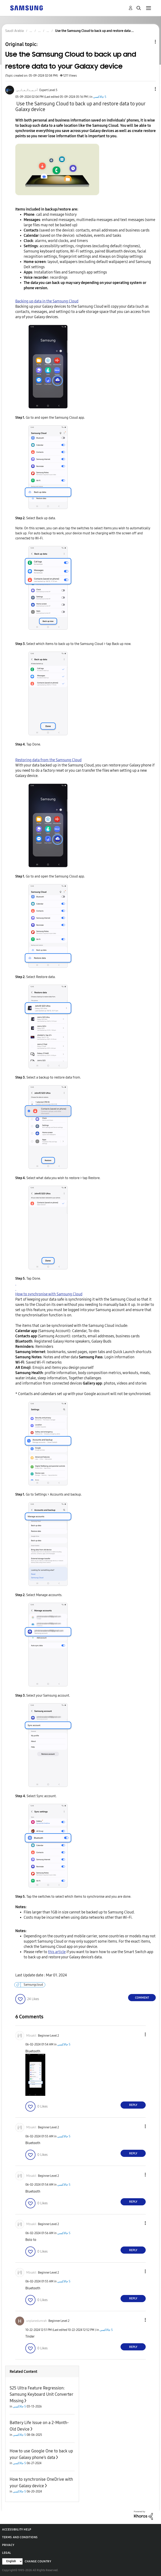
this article (57, 1952)
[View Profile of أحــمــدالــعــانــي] (27, 90)
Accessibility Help (16, 2529)
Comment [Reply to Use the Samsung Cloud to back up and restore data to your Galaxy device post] (142, 1997)
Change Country (38, 2561)
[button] (148, 89)
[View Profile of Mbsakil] (31, 2035)
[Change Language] (12, 2561)
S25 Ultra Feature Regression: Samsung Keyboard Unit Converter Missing (41, 2394)
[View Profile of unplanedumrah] (36, 2321)
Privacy (8, 2545)
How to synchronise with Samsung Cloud (48, 1294)
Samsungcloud (33, 1984)
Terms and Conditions (20, 2537)
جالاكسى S (99, 97)
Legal (6, 2553)
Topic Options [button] (148, 41)
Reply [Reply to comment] (133, 2105)
